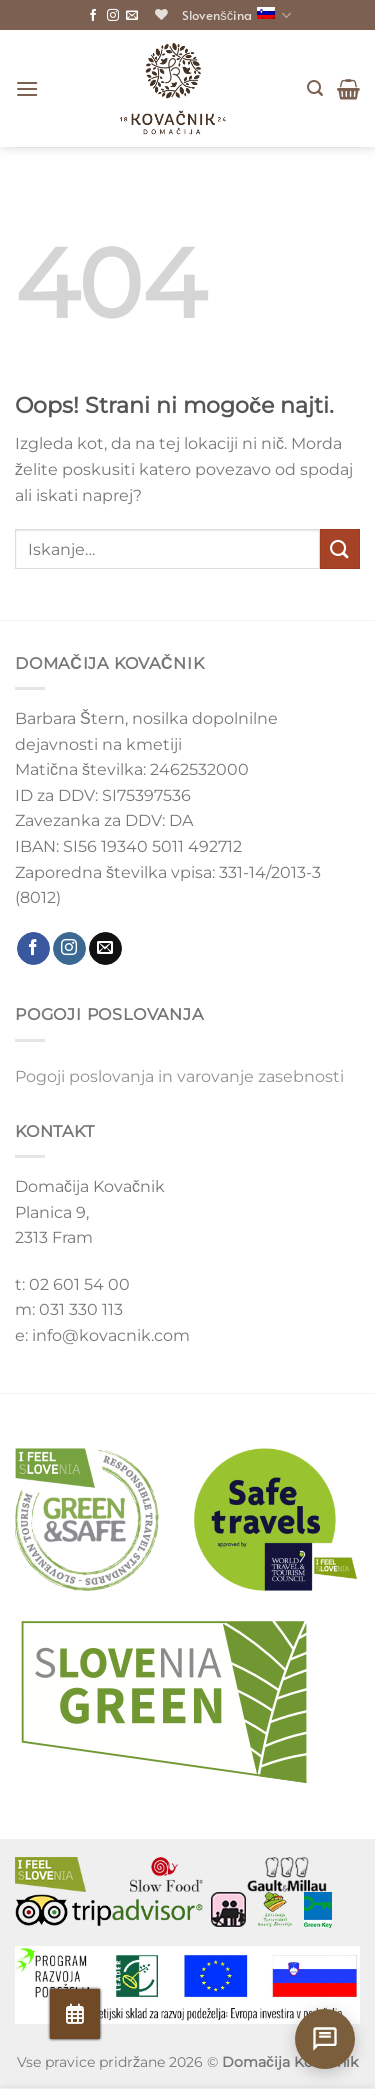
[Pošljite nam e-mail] (132, 16)
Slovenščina (236, 15)
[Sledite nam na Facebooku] (93, 16)
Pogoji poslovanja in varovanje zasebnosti (179, 1076)
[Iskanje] (315, 88)
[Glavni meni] (27, 88)
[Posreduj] (340, 548)
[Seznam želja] (161, 14)
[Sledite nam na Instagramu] (113, 16)
